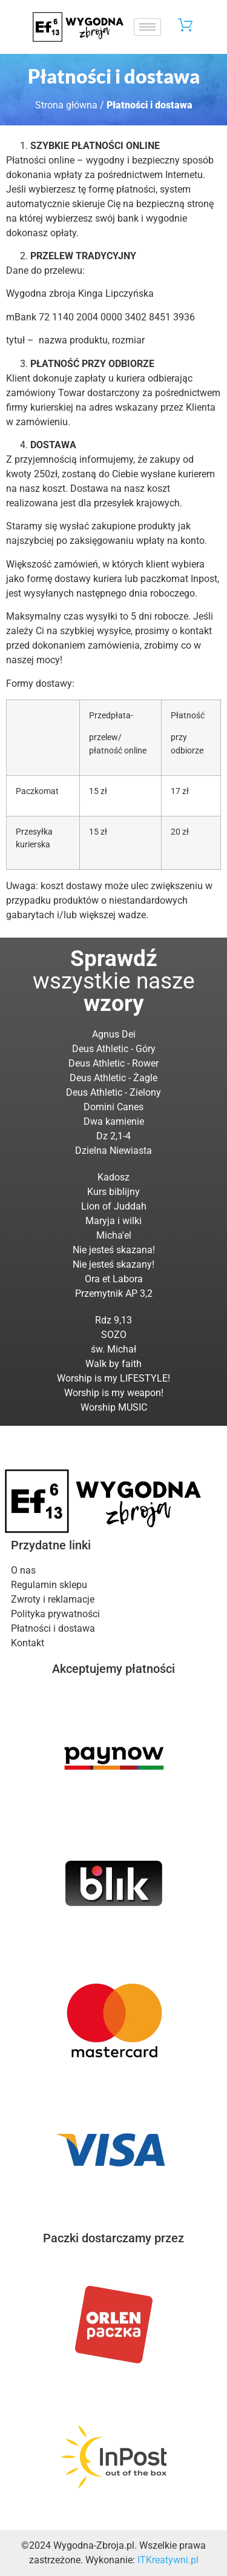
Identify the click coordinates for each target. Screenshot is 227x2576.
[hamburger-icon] (147, 27)
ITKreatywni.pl (168, 2560)
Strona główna (66, 105)
